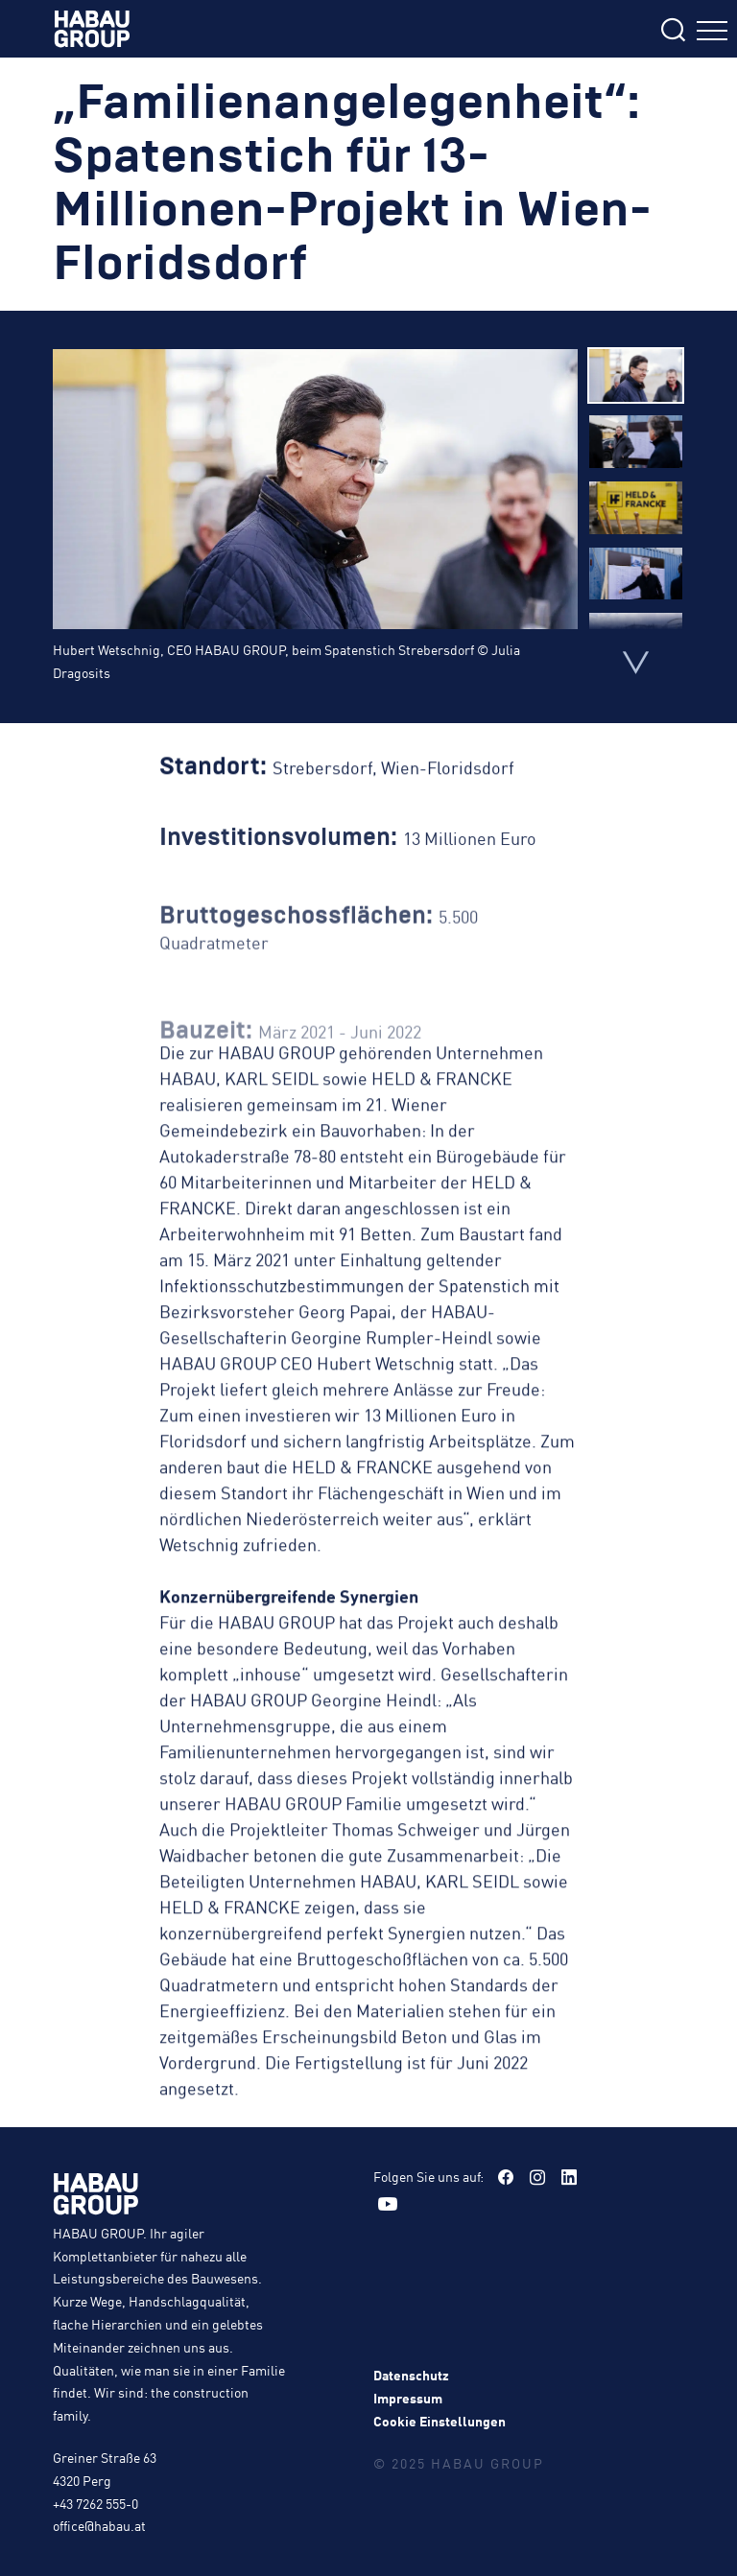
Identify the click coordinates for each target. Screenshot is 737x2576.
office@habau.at (99, 2525)
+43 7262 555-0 (95, 2503)
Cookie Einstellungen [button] (439, 2420)
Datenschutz (411, 2374)
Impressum (407, 2397)
